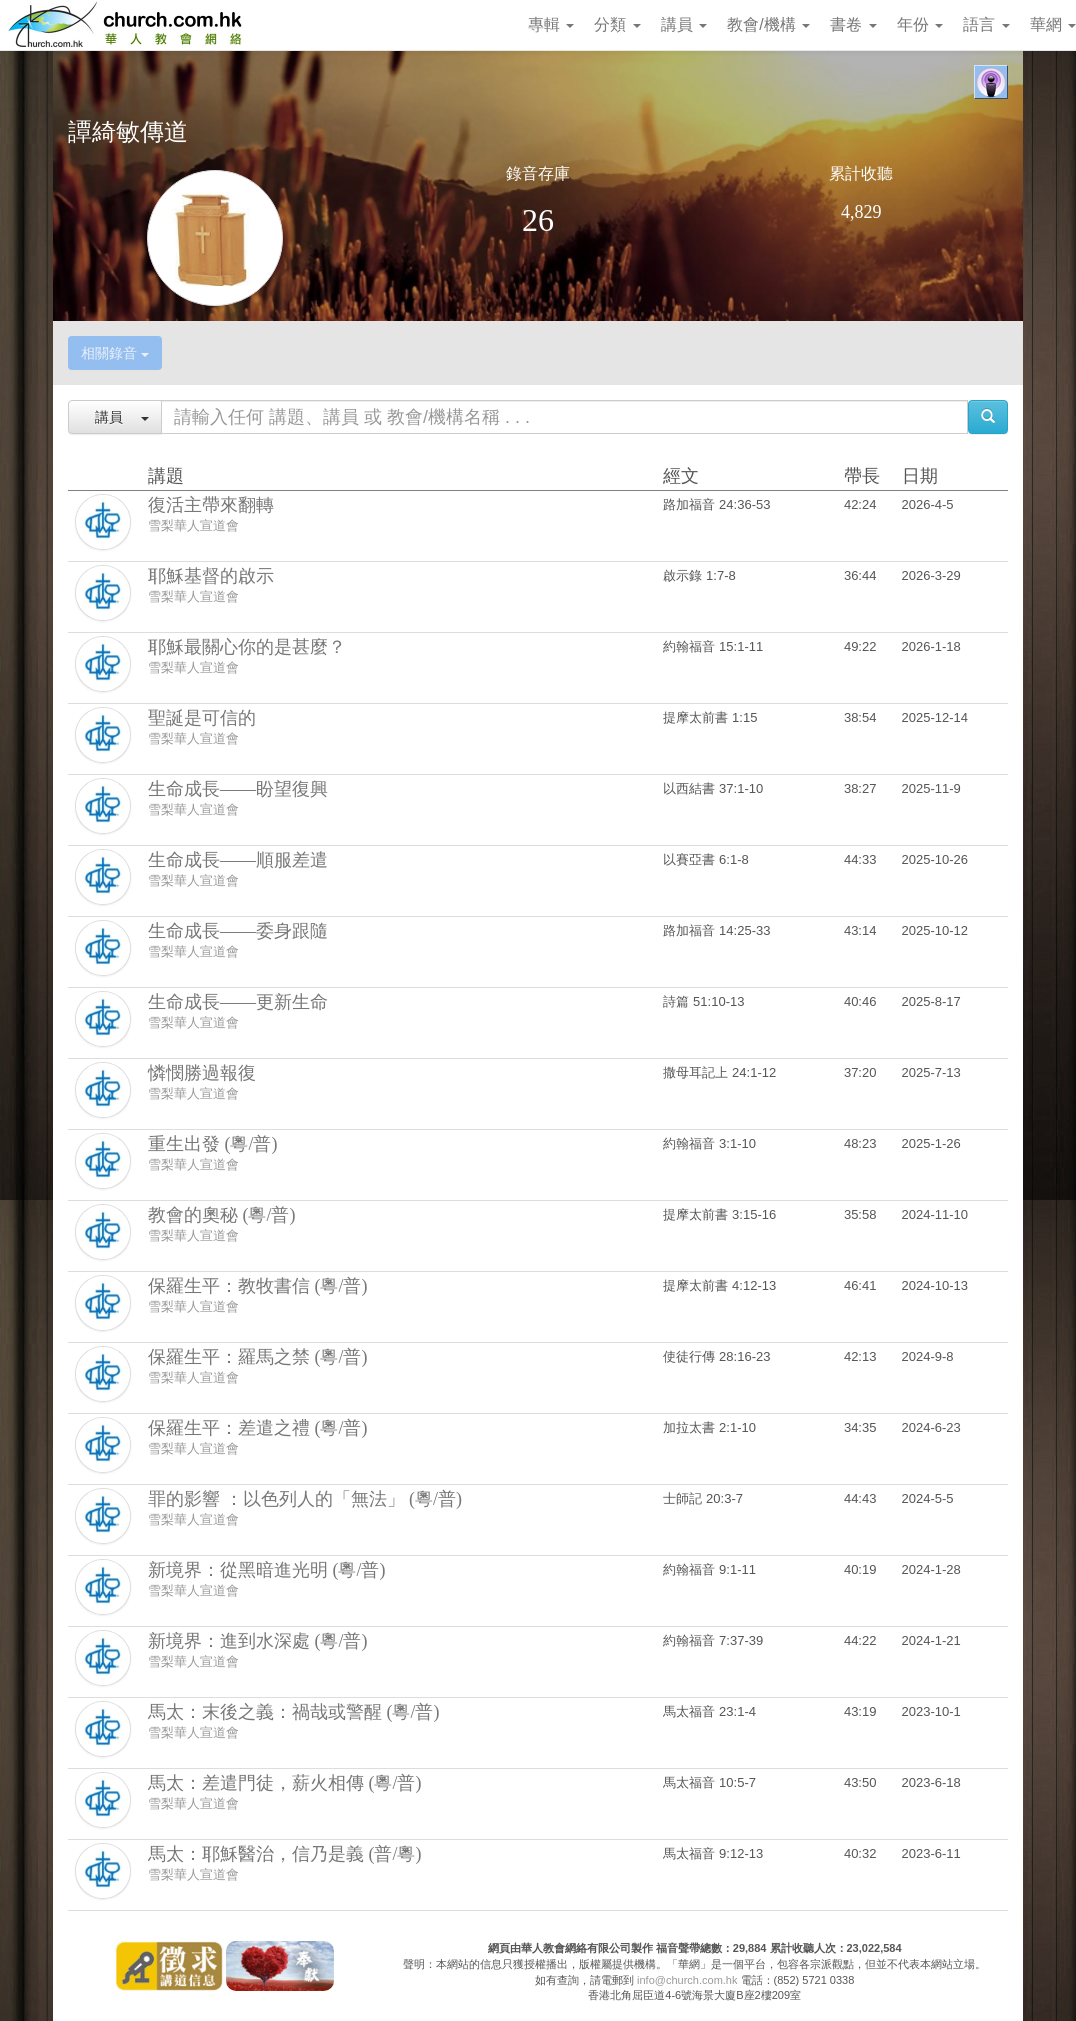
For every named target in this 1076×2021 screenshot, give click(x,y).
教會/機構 (768, 24)
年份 (920, 24)
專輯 (551, 24)
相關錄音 (115, 353)
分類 (617, 24)
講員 (684, 24)
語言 (986, 24)
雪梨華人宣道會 (193, 525)
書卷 (853, 24)
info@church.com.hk (687, 1980)
